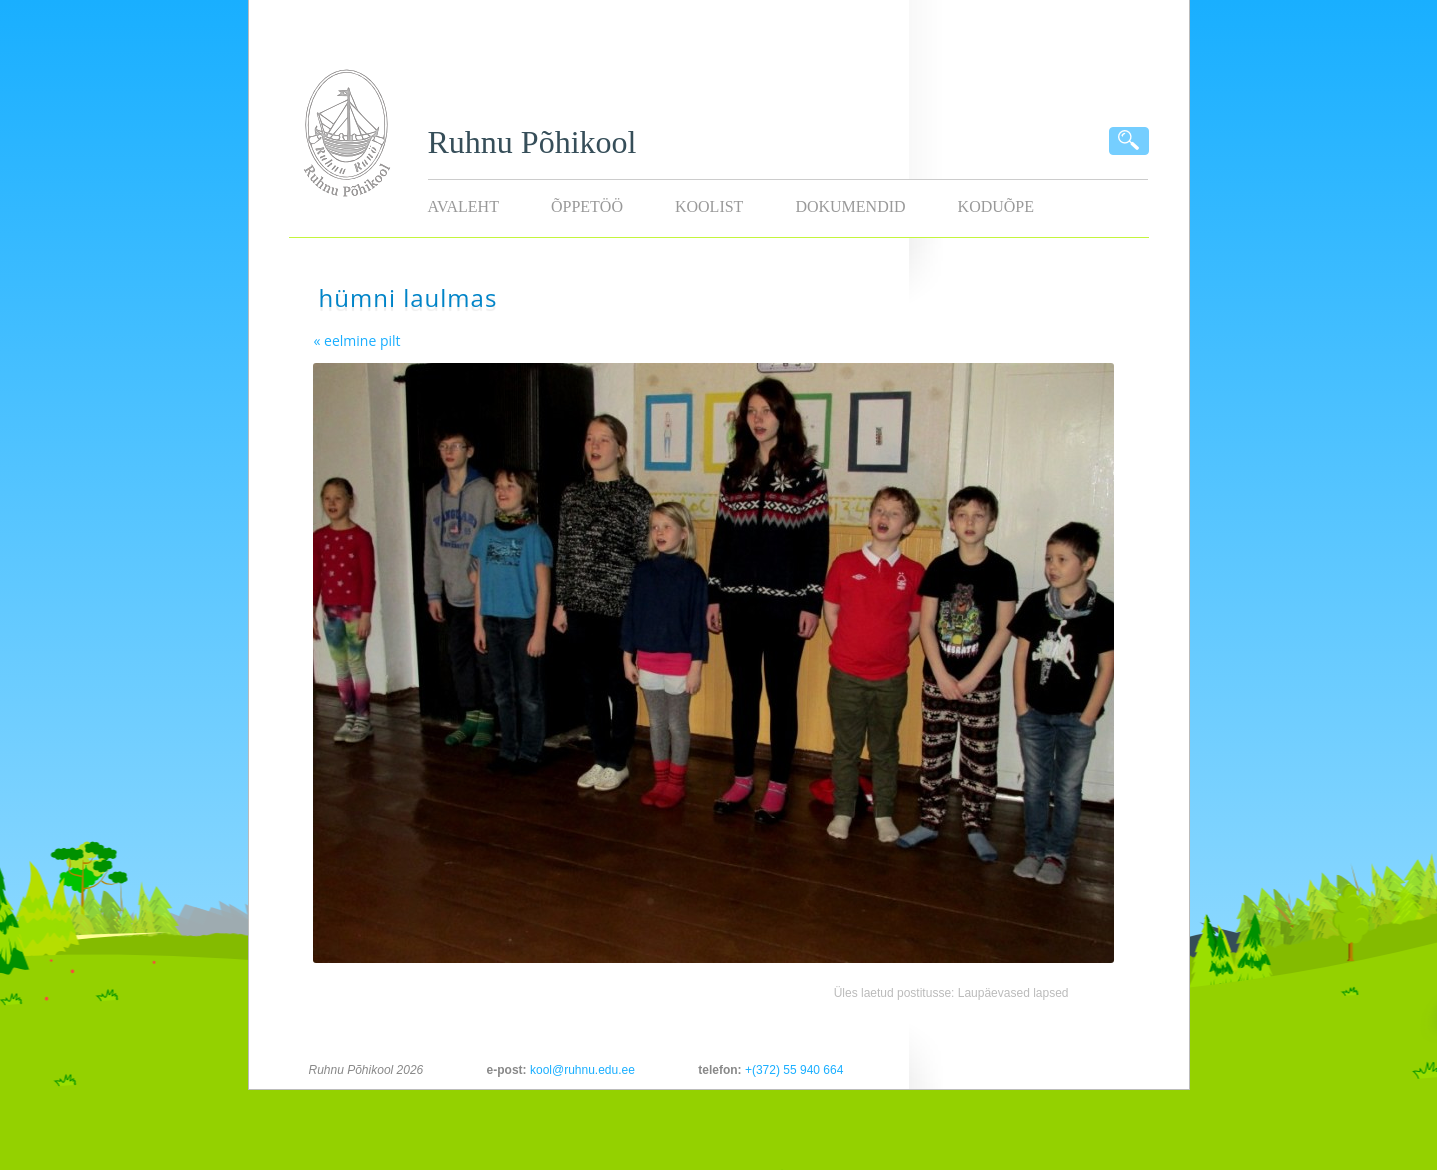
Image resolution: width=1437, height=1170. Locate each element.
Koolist (709, 206)
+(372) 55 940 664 (794, 1070)
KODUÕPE (996, 206)
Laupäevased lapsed (1013, 993)
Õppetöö (587, 206)
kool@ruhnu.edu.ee (582, 1070)
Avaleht (463, 206)
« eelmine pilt (357, 340)
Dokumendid (850, 206)
